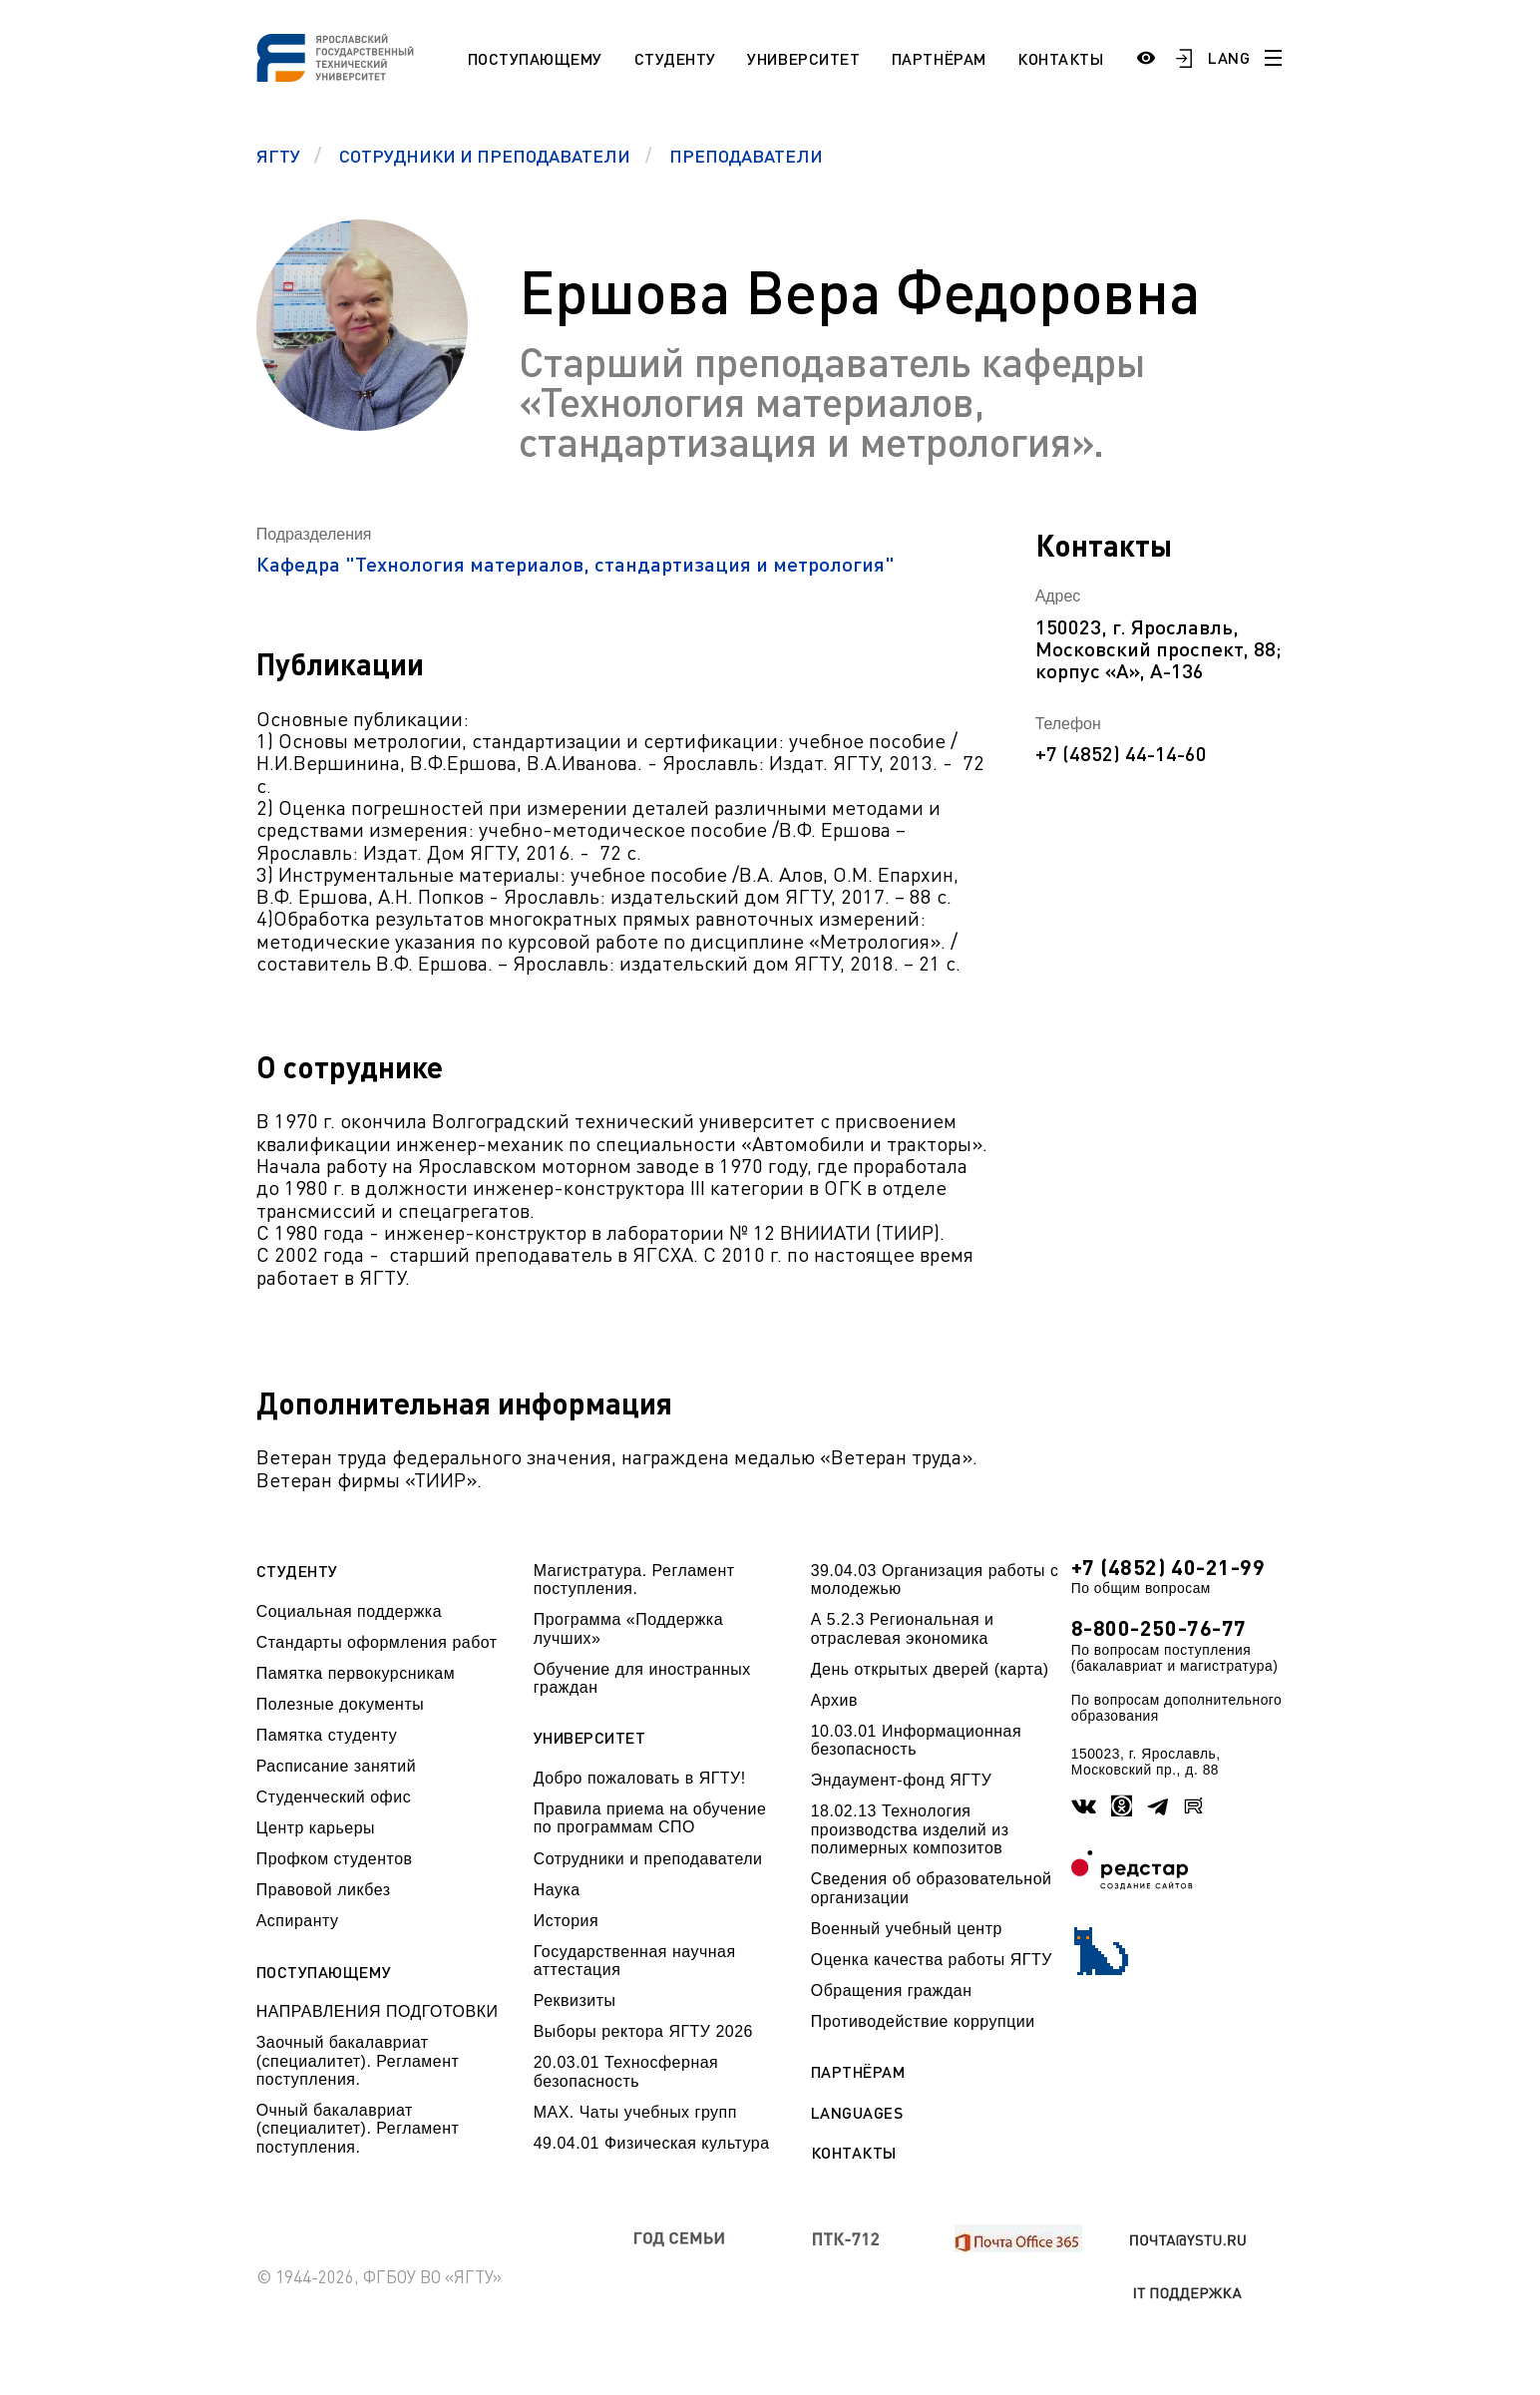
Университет (803, 58)
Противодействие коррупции (923, 2021)
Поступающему (535, 58)
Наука (557, 1889)
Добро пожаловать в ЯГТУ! (640, 1778)
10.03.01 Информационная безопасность (916, 1740)
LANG (1229, 57)
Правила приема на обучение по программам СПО (650, 1817)
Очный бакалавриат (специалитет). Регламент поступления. (358, 2129)
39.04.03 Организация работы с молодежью (935, 1579)
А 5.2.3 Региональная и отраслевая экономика (902, 1628)
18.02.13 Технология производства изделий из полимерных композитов (910, 1829)
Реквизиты (575, 2000)
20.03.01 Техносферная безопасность (626, 2071)
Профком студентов (334, 1858)
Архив (834, 1700)
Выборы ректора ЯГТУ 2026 (643, 2031)
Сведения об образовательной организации (931, 1887)
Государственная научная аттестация (635, 1960)
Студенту (675, 58)
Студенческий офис (333, 1797)
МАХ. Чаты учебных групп (635, 2112)
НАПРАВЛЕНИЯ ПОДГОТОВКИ (377, 2011)
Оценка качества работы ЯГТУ (931, 1959)
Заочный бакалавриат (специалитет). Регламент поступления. (358, 2061)
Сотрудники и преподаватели (648, 1858)
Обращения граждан (891, 1990)
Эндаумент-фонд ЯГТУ (901, 1780)
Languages (857, 2113)
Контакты (1060, 58)
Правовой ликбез (323, 1889)
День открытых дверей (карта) (930, 1669)
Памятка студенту (327, 1735)
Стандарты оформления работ (377, 1642)
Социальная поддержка (349, 1611)
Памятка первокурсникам (355, 1673)
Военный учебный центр (906, 1928)
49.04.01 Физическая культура (652, 2143)
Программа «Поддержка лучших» (628, 1628)
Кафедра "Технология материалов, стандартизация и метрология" (575, 564)
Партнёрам (939, 58)
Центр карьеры (315, 1827)
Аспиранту (297, 1920)
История (566, 1920)
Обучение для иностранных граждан (642, 1678)
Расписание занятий (336, 1766)
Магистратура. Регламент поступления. (634, 1579)
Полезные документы (340, 1704)
